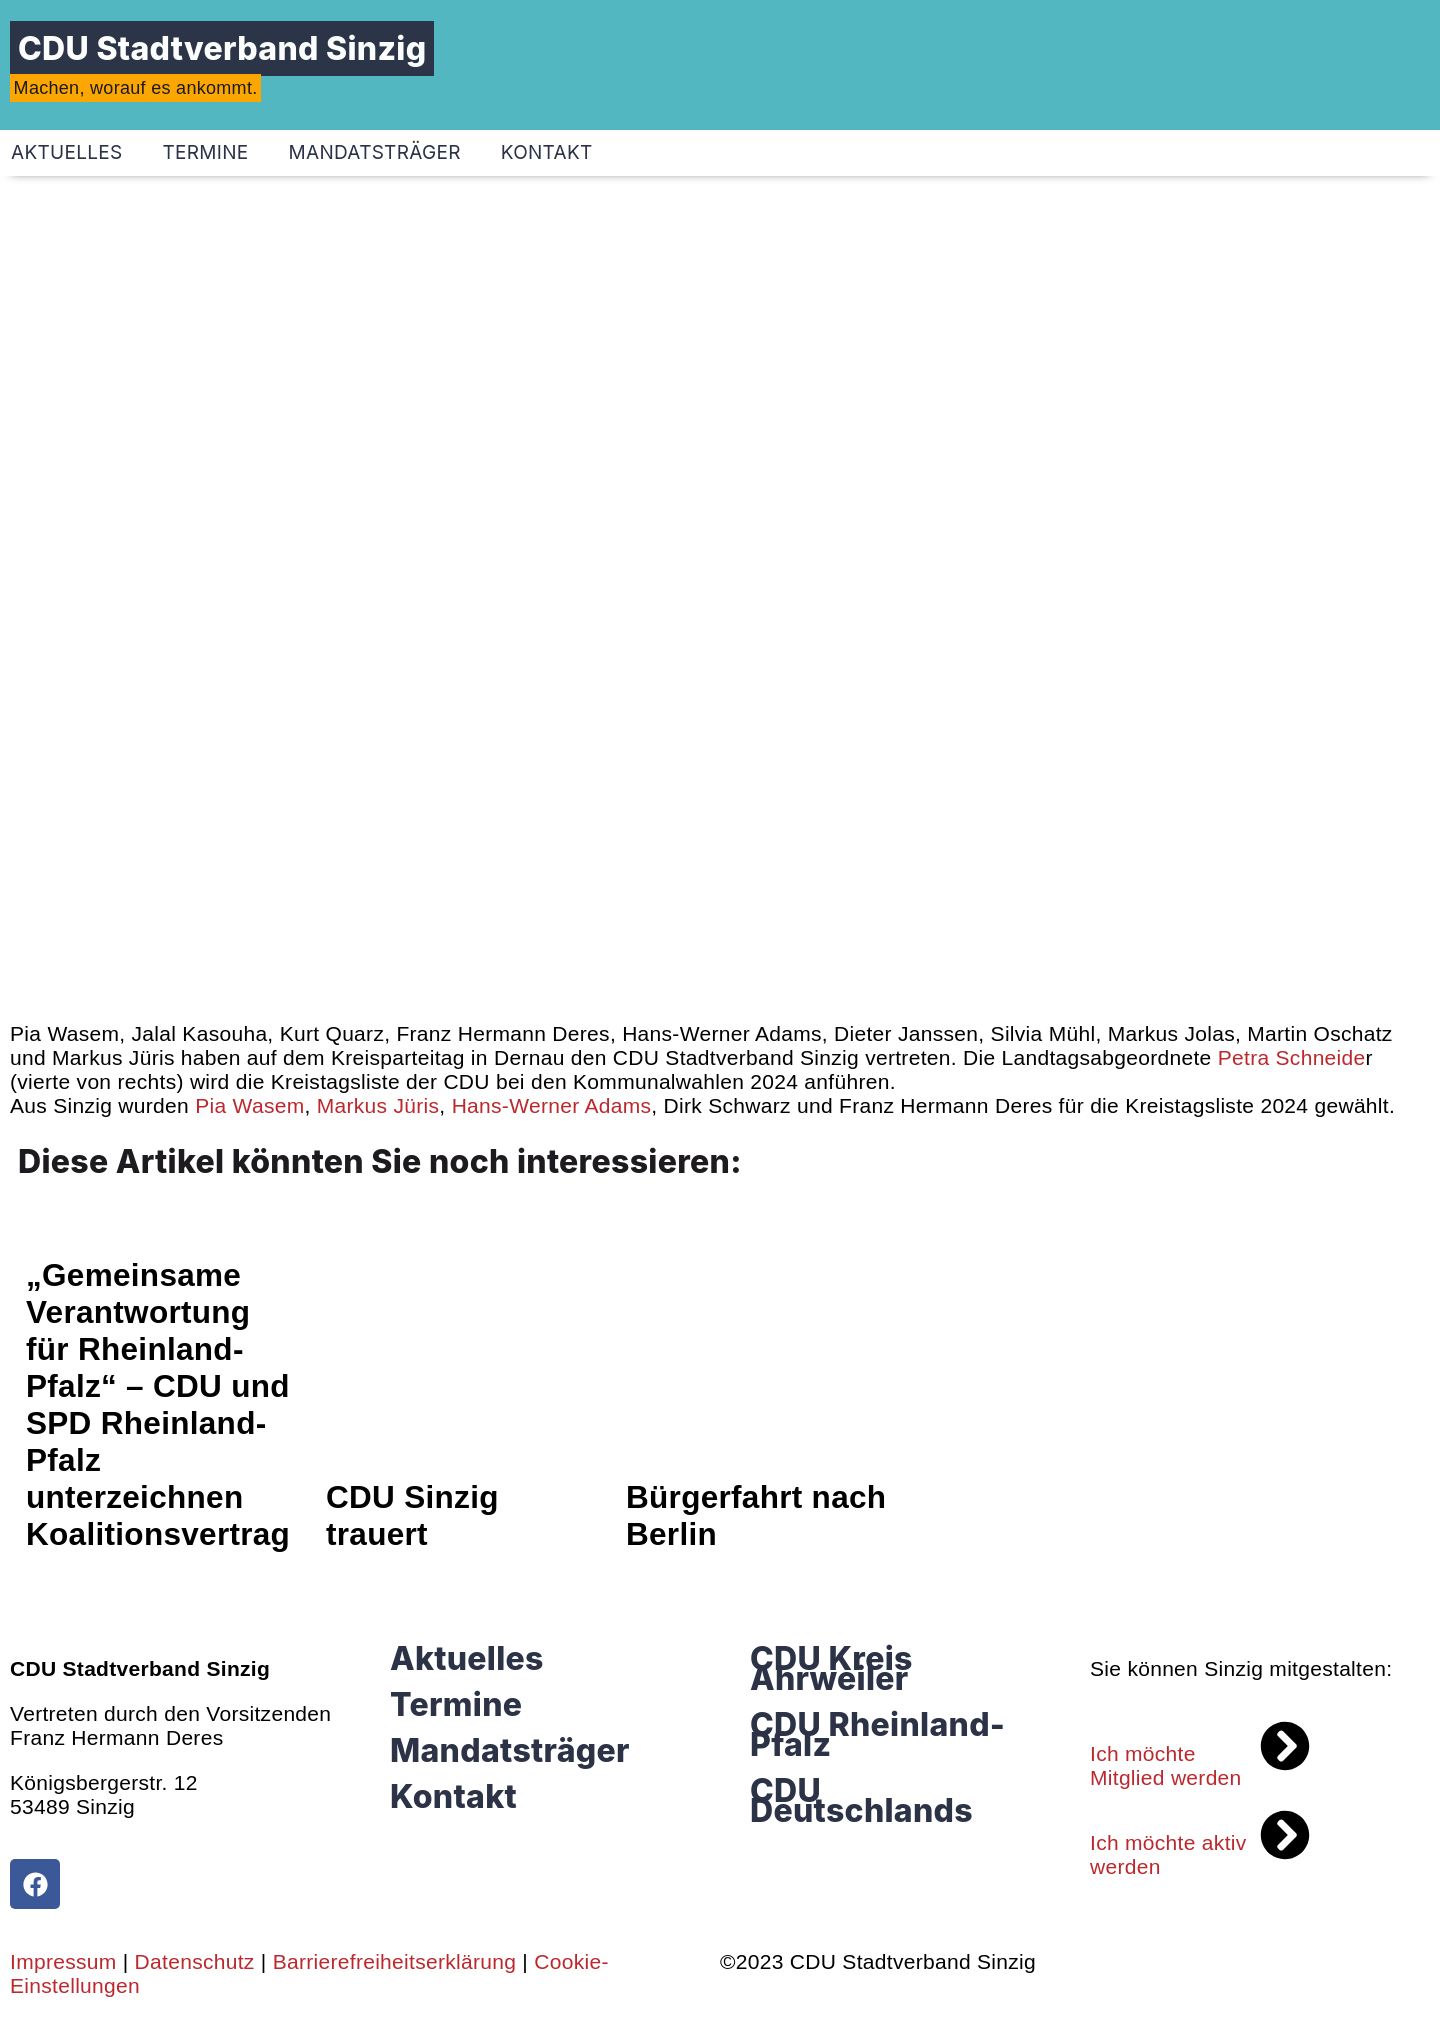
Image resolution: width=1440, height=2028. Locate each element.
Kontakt (547, 152)
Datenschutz (195, 1961)
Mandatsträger (375, 152)
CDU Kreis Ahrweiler (831, 1668)
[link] (1289, 1057)
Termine (206, 152)
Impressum (63, 1961)
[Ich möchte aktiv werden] (1285, 1835)
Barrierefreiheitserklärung (395, 1961)
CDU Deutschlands (861, 1800)
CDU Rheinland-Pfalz (877, 1734)
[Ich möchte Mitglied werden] (1285, 1746)
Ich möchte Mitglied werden (1166, 1765)
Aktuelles (467, 1658)
